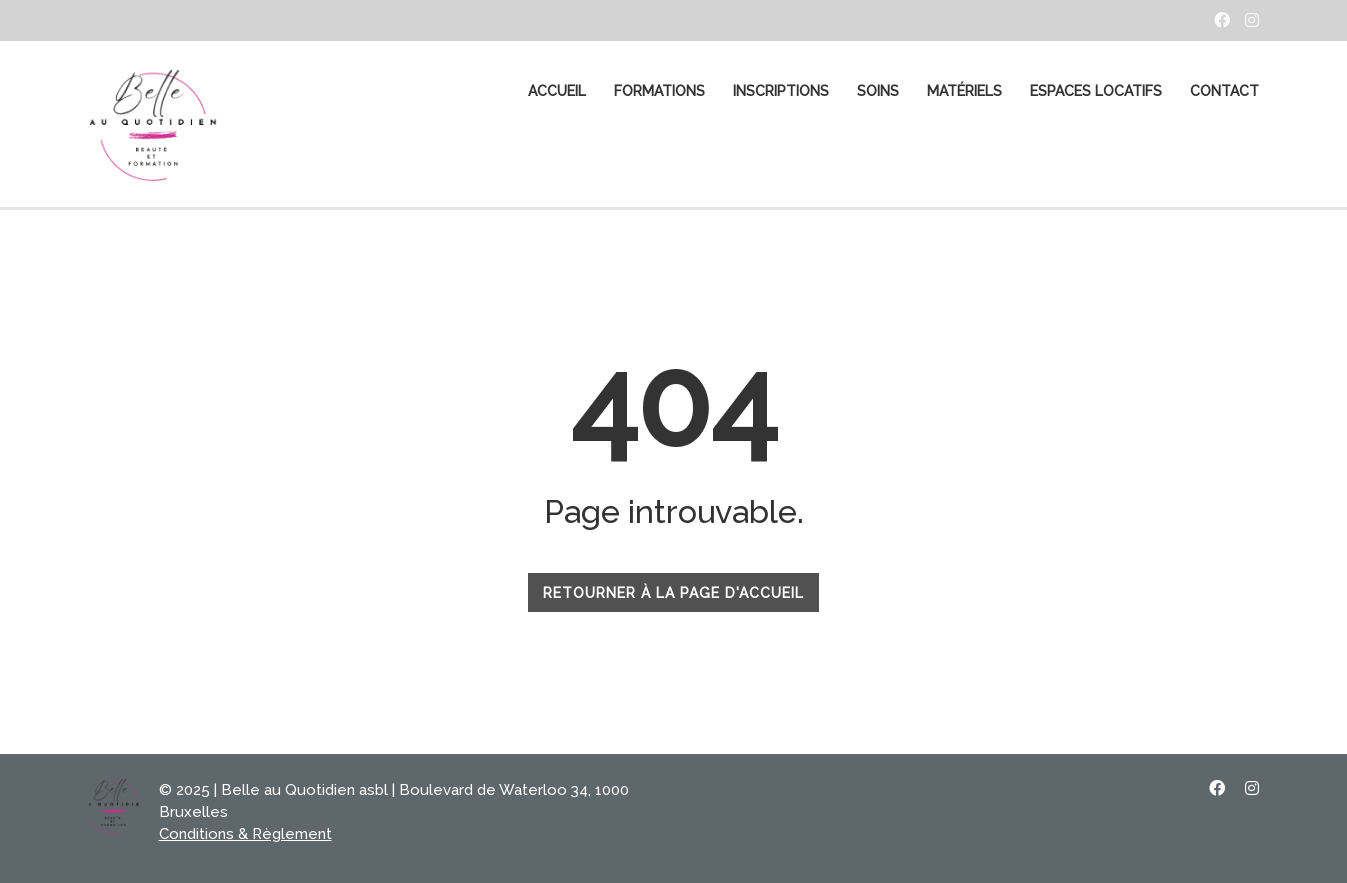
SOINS (878, 91)
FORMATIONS (659, 91)
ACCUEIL (557, 91)
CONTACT (1224, 91)
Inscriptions (781, 91)
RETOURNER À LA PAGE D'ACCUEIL (673, 593)
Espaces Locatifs (1096, 91)
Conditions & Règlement (245, 834)
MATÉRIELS (964, 91)
